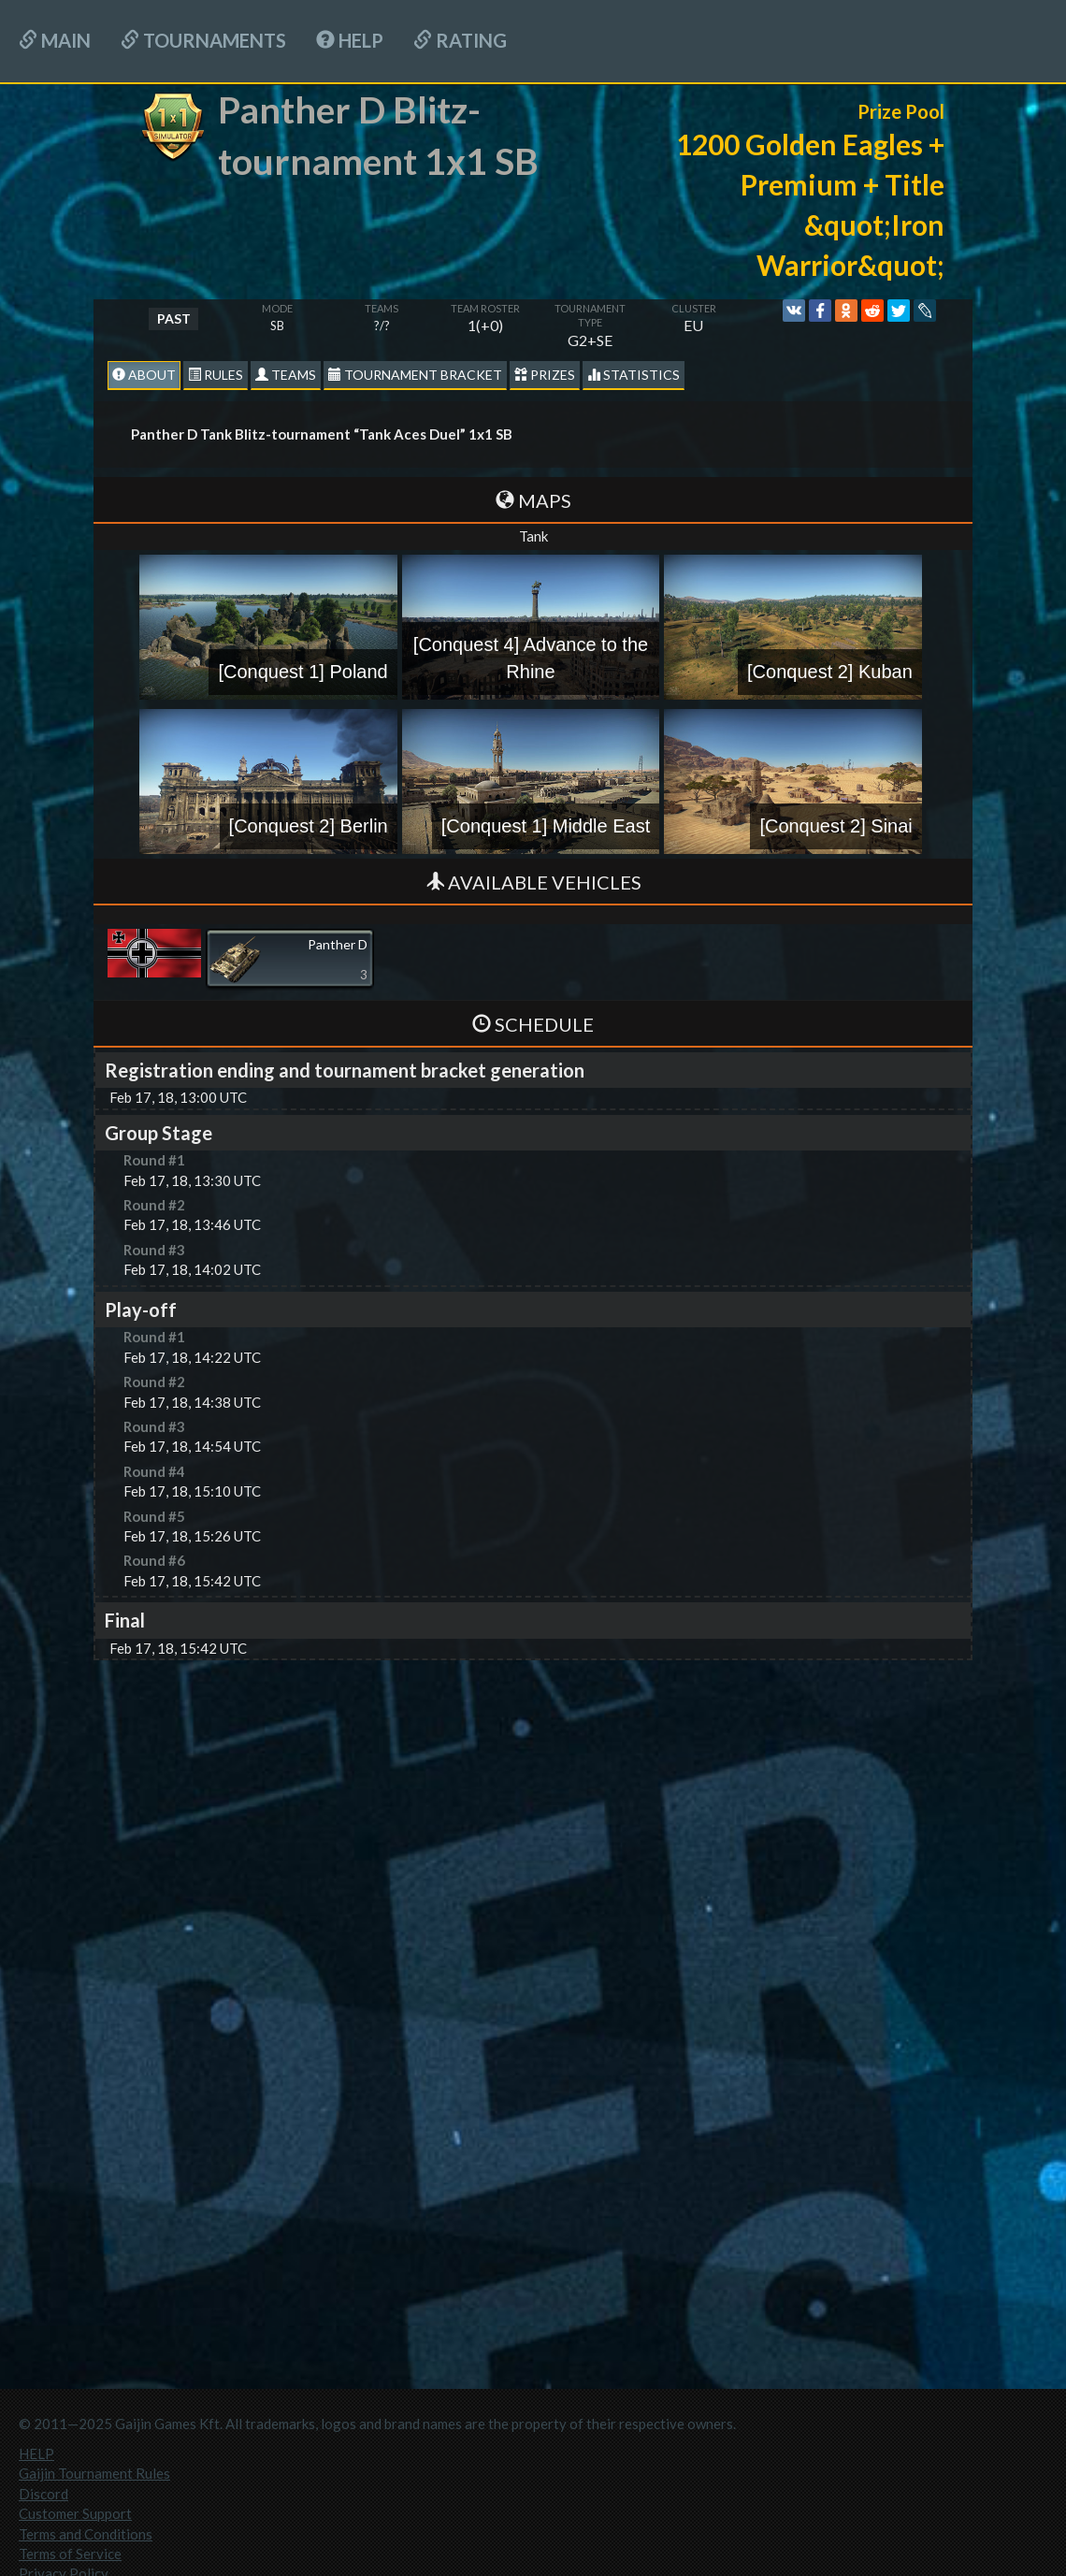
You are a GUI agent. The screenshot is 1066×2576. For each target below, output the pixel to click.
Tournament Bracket (415, 375)
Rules (215, 375)
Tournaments (203, 40)
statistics (633, 375)
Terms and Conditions (85, 2533)
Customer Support (75, 2513)
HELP (349, 40)
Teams (285, 375)
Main (55, 40)
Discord (43, 2493)
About (144, 375)
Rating (460, 40)
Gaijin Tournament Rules (94, 2473)
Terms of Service (70, 2553)
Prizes (544, 375)
